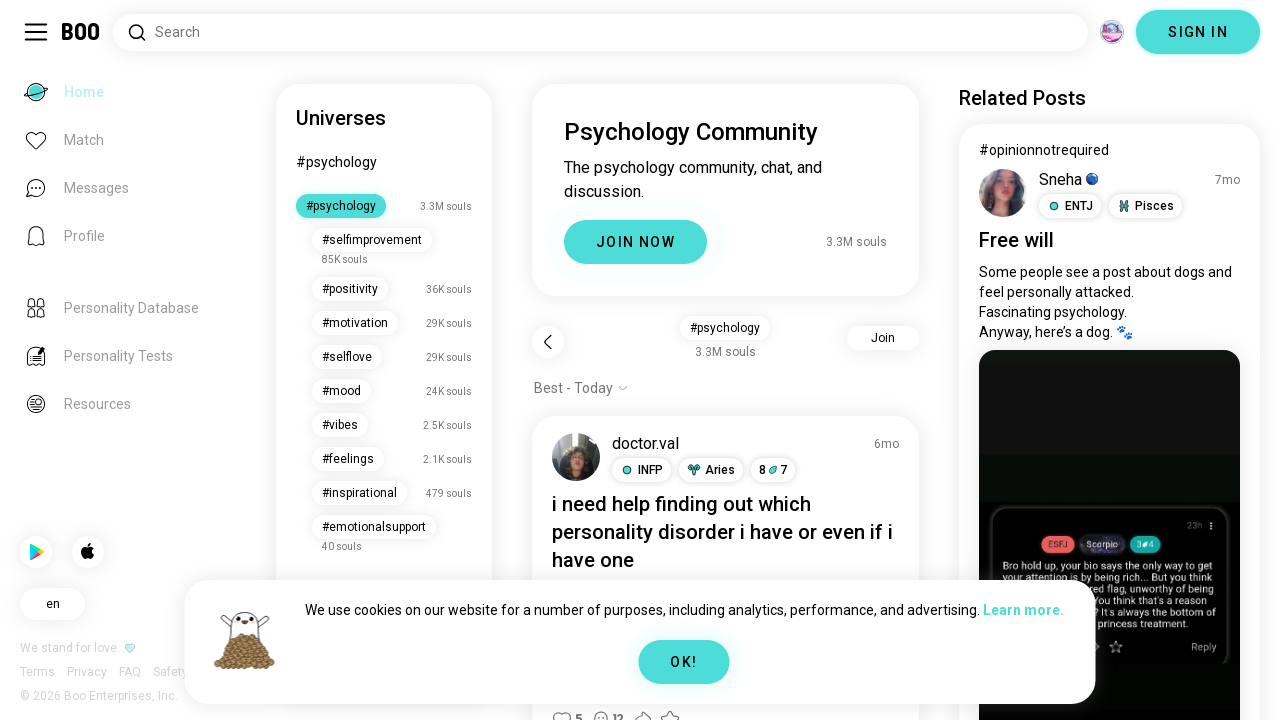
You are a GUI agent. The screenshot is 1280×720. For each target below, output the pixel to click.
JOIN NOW (635, 242)
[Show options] (581, 388)
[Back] (548, 342)
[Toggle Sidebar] (36, 32)
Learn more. (1023, 610)
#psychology (336, 162)
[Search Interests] (600, 32)
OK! (683, 662)
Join (883, 338)
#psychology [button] (725, 328)
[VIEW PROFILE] (576, 457)
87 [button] (773, 470)
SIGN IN (1198, 32)
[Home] (81, 32)
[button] (641, 470)
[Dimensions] (1112, 32)
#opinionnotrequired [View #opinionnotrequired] (1044, 150)
